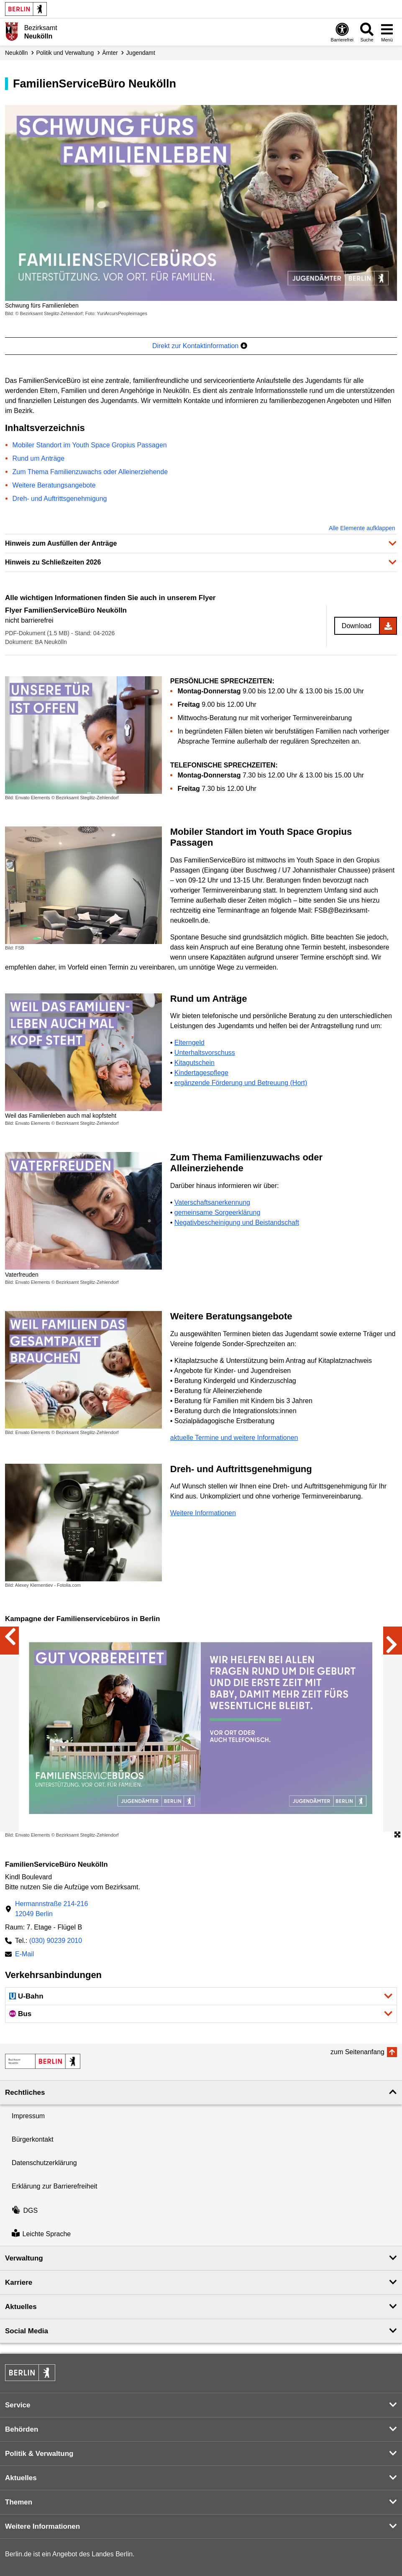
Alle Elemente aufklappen (362, 528)
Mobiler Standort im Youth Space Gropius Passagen (90, 445)
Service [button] (18, 2405)
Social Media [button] (26, 2331)
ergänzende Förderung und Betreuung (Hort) (240, 1082)
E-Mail (24, 1954)
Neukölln (16, 52)
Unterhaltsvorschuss (204, 1052)
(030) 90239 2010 (55, 1940)
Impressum (28, 2115)
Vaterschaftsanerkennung (212, 1202)
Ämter (110, 52)
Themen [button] (18, 2502)
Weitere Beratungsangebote (54, 485)
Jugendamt (140, 52)
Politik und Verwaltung (65, 52)
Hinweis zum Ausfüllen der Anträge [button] (61, 543)
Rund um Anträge (39, 458)
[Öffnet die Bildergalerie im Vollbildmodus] (397, 1835)
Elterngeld (189, 1042)
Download (356, 625)
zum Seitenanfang (357, 2051)
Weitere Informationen (203, 1512)
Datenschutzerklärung (44, 2162)
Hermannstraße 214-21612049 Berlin (51, 1908)
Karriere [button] (18, 2282)
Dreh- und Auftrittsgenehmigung (60, 498)
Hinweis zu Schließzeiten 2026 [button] (53, 562)
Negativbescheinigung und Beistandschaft (236, 1222)
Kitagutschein (194, 1062)
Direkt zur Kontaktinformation (199, 345)
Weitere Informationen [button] (42, 2526)
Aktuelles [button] (21, 2307)
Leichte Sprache (41, 2233)
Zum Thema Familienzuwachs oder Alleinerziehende (90, 471)
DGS (25, 2210)
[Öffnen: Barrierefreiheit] (342, 32)
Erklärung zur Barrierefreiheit (54, 2186)
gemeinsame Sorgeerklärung (217, 1212)
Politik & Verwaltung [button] (39, 2454)
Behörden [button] (21, 2429)
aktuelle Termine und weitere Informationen (234, 1437)
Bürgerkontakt (33, 2139)
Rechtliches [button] (25, 2092)
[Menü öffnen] (387, 32)
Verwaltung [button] (24, 2258)
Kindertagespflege (201, 1072)
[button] (201, 1996)
